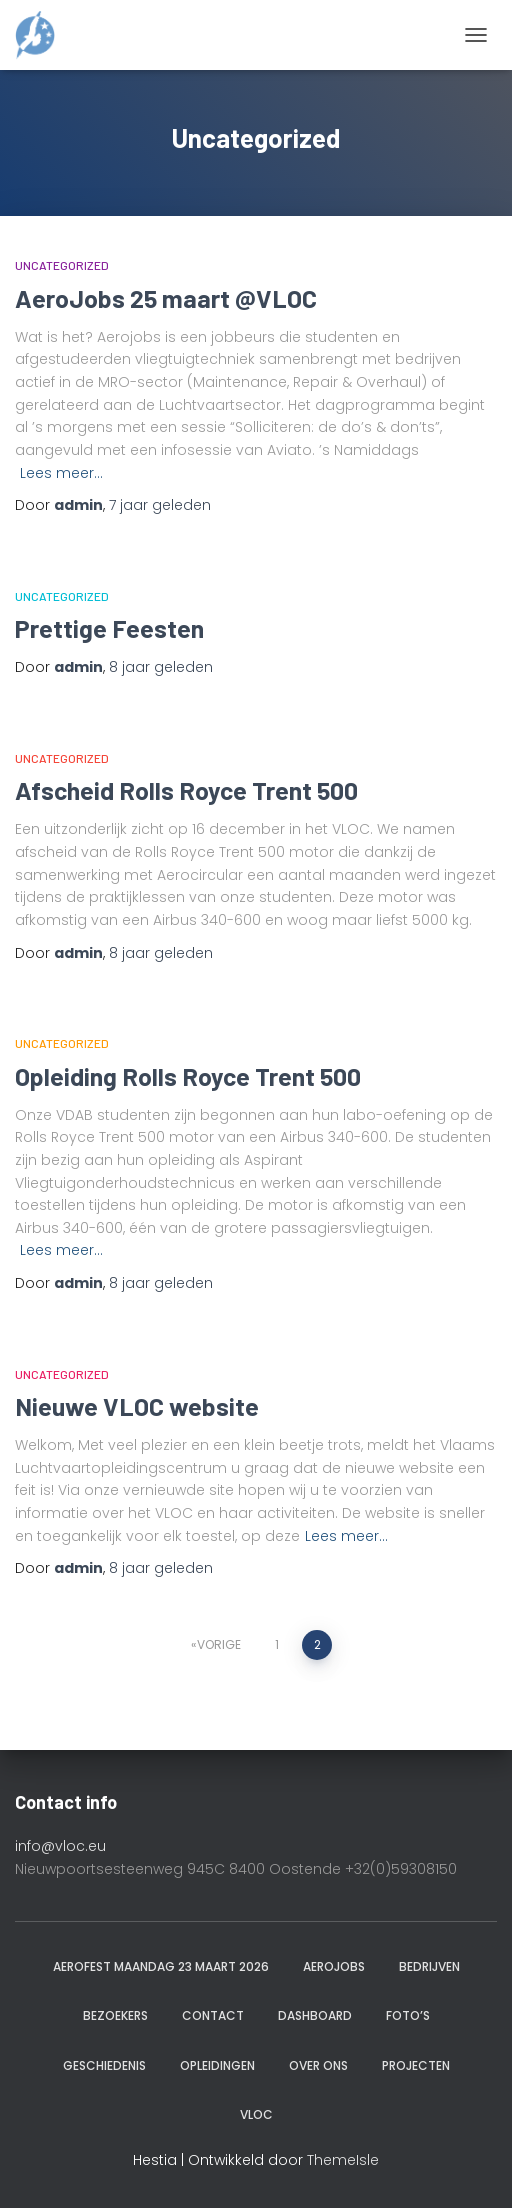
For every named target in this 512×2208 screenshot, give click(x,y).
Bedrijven (429, 1966)
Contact (213, 2015)
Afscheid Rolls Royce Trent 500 (186, 790)
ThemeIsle (343, 2160)
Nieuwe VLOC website (137, 1406)
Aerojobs (334, 1966)
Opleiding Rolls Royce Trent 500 (188, 1076)
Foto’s (408, 2015)
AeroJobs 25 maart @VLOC (166, 298)
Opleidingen (217, 2065)
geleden (160, 505)
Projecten (416, 2065)
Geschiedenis (104, 2065)
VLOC (256, 2114)
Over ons (318, 2065)
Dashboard (315, 2015)
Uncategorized (62, 265)
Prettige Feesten (109, 628)
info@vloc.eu (60, 1846)
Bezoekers (115, 2015)
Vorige (219, 1644)
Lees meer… (61, 473)
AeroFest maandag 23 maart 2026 (161, 1966)
